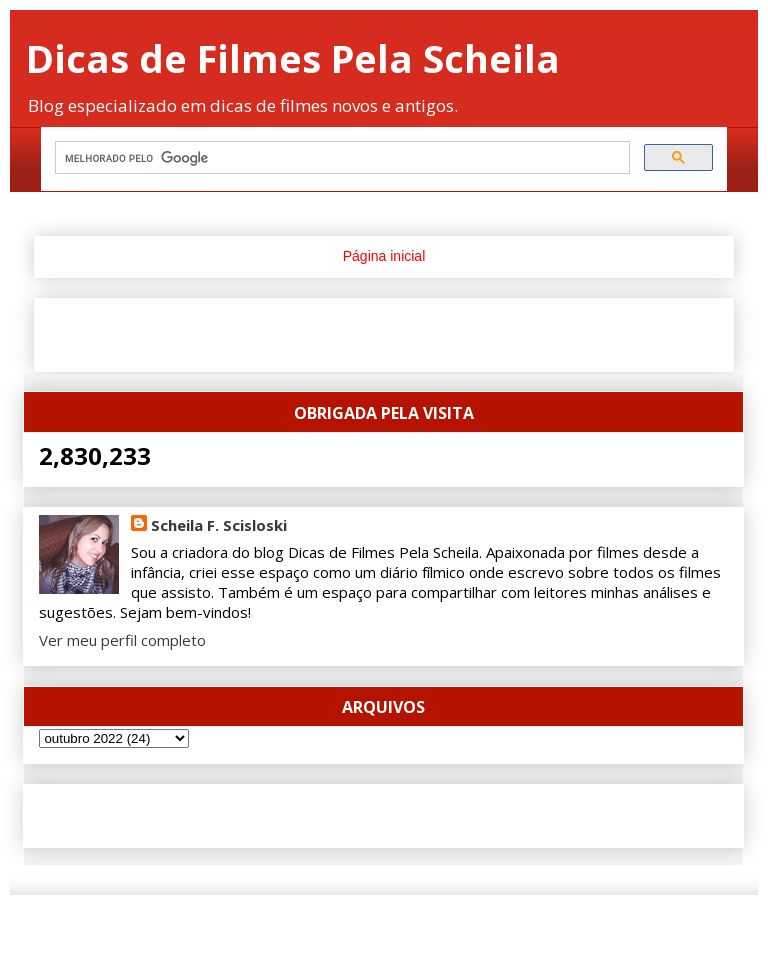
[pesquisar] (340, 158)
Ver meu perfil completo (122, 640)
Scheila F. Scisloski (219, 525)
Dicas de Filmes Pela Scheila (293, 58)
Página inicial (384, 256)
